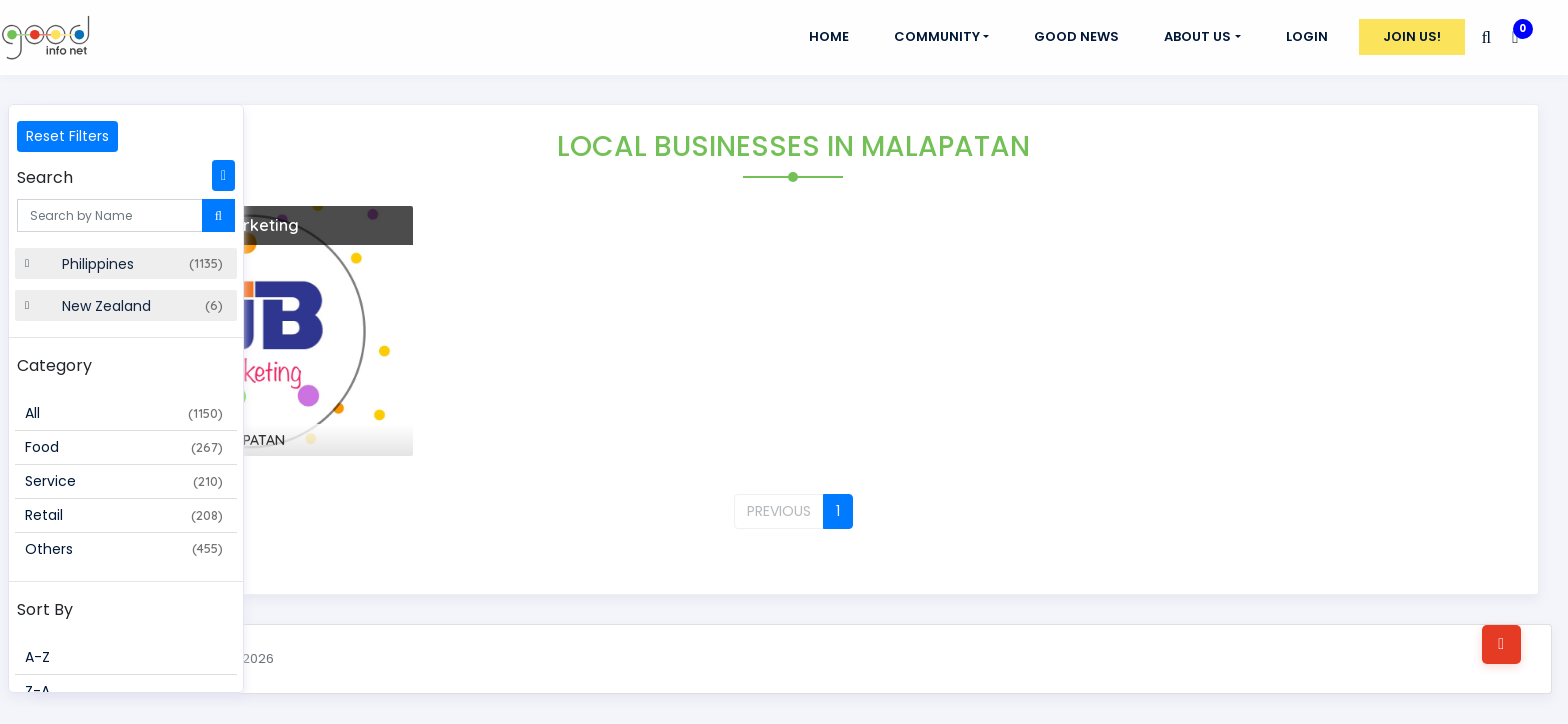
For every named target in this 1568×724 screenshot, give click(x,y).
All (124, 413)
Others (124, 549)
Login (1307, 36)
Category (54, 365)
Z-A (37, 691)
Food (124, 447)
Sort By (45, 609)
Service (124, 481)
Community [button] (937, 36)
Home (829, 36)
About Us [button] (1197, 36)
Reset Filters (67, 136)
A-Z (37, 657)
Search (45, 177)
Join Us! (1412, 36)
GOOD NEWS (1076, 36)
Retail (124, 515)
